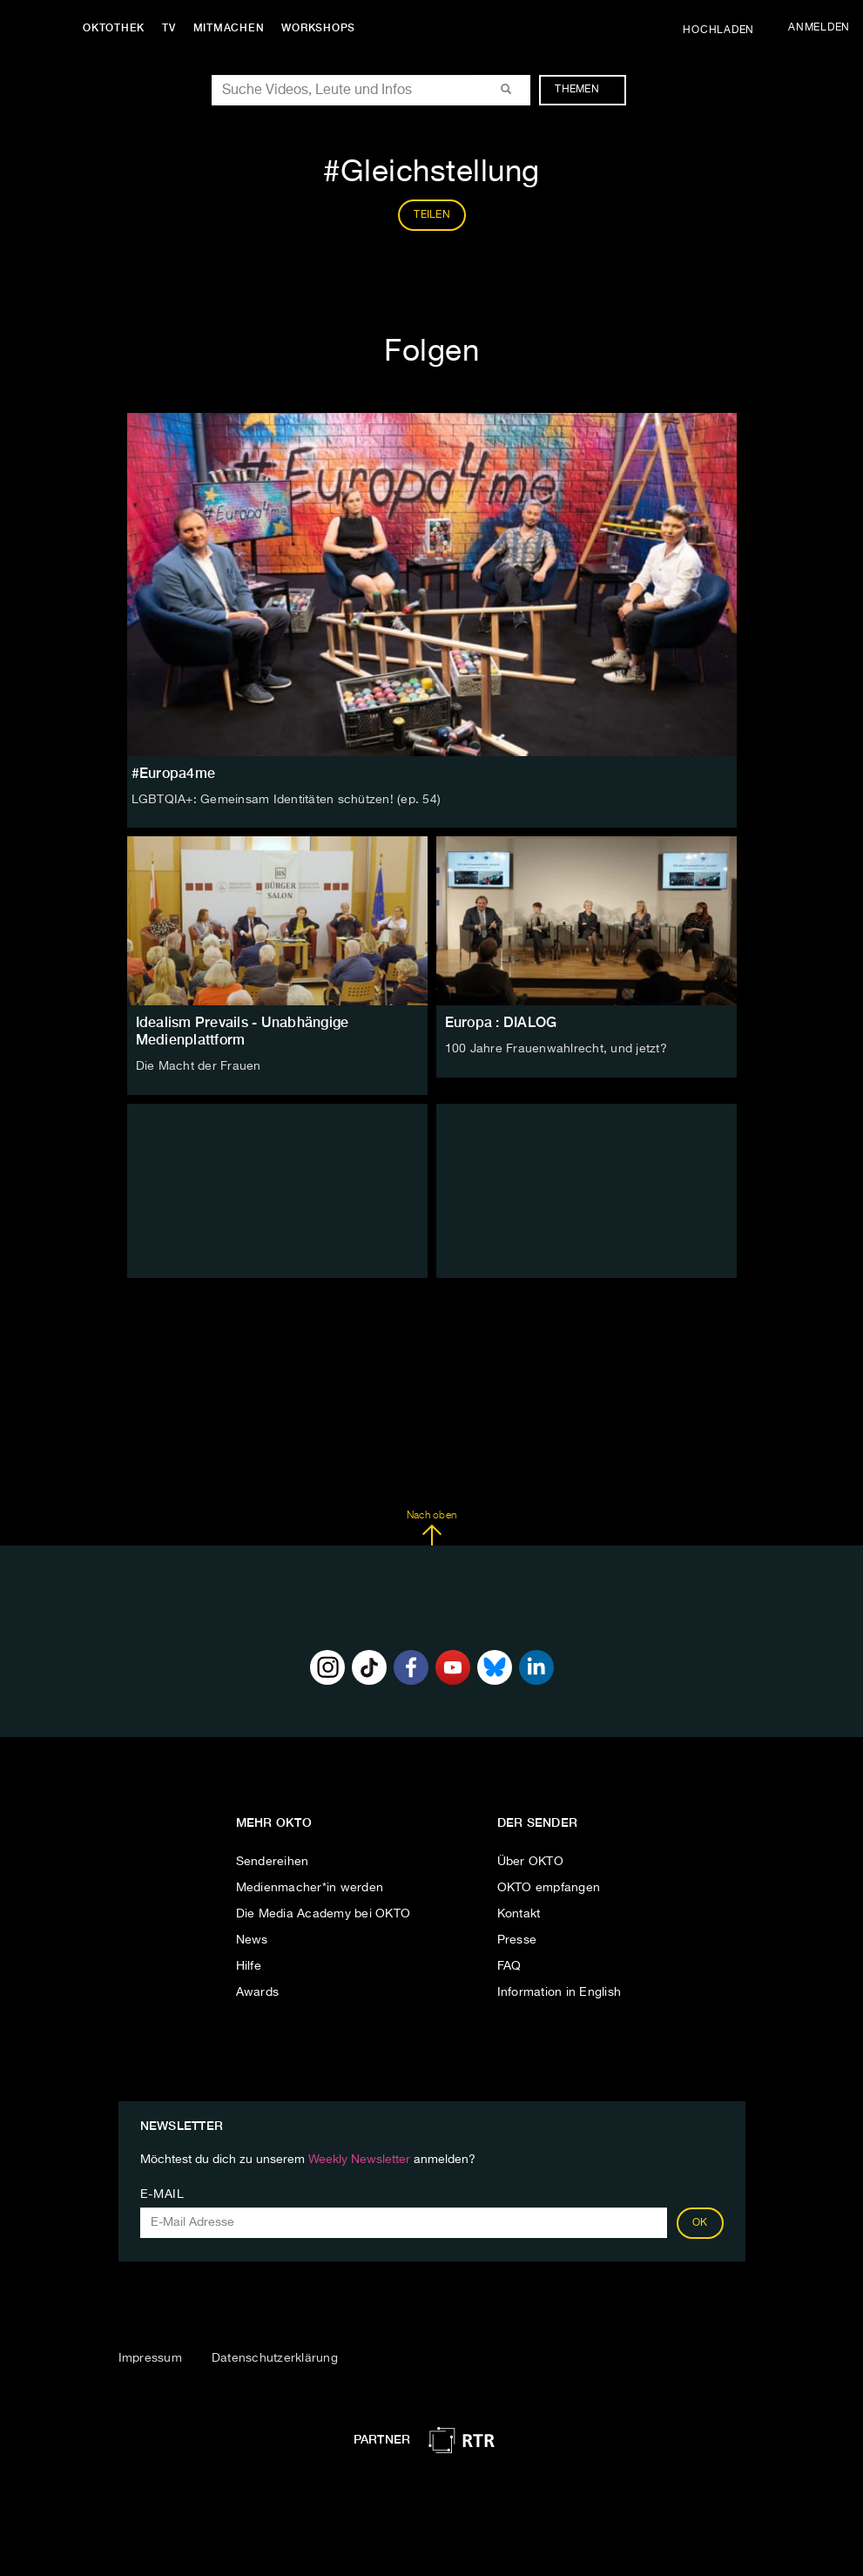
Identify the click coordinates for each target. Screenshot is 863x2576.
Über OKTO (530, 1862)
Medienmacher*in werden (310, 1888)
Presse (517, 1940)
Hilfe (248, 1966)
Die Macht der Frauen (198, 1066)
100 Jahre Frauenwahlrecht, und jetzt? (556, 1049)
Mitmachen (229, 28)
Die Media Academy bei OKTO (323, 1914)
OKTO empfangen (549, 1888)
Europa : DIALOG (501, 1022)
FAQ (509, 1966)
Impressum (150, 2358)
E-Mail (162, 2194)
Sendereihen (272, 1862)
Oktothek (114, 28)
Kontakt (519, 1914)
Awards (258, 1992)
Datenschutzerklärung (275, 2358)
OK (700, 2223)
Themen (586, 90)
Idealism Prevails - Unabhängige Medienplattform (242, 1031)
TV (169, 28)
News (252, 1940)
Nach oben (431, 1528)
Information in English (559, 1992)
